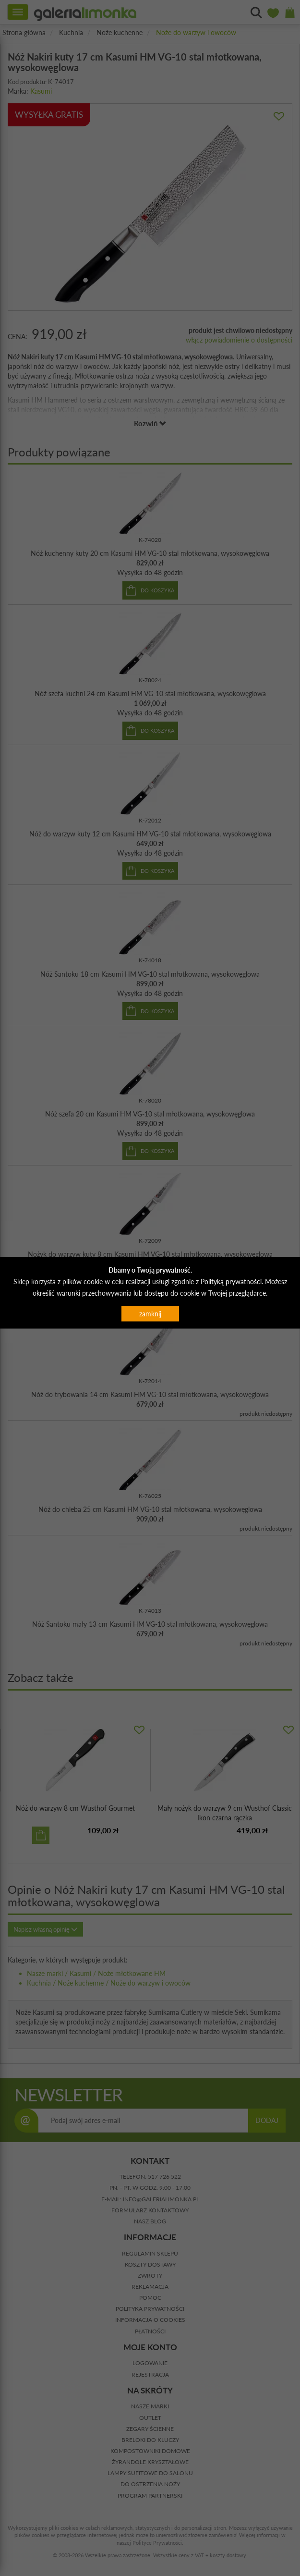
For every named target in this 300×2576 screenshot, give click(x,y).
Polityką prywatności (231, 1281)
